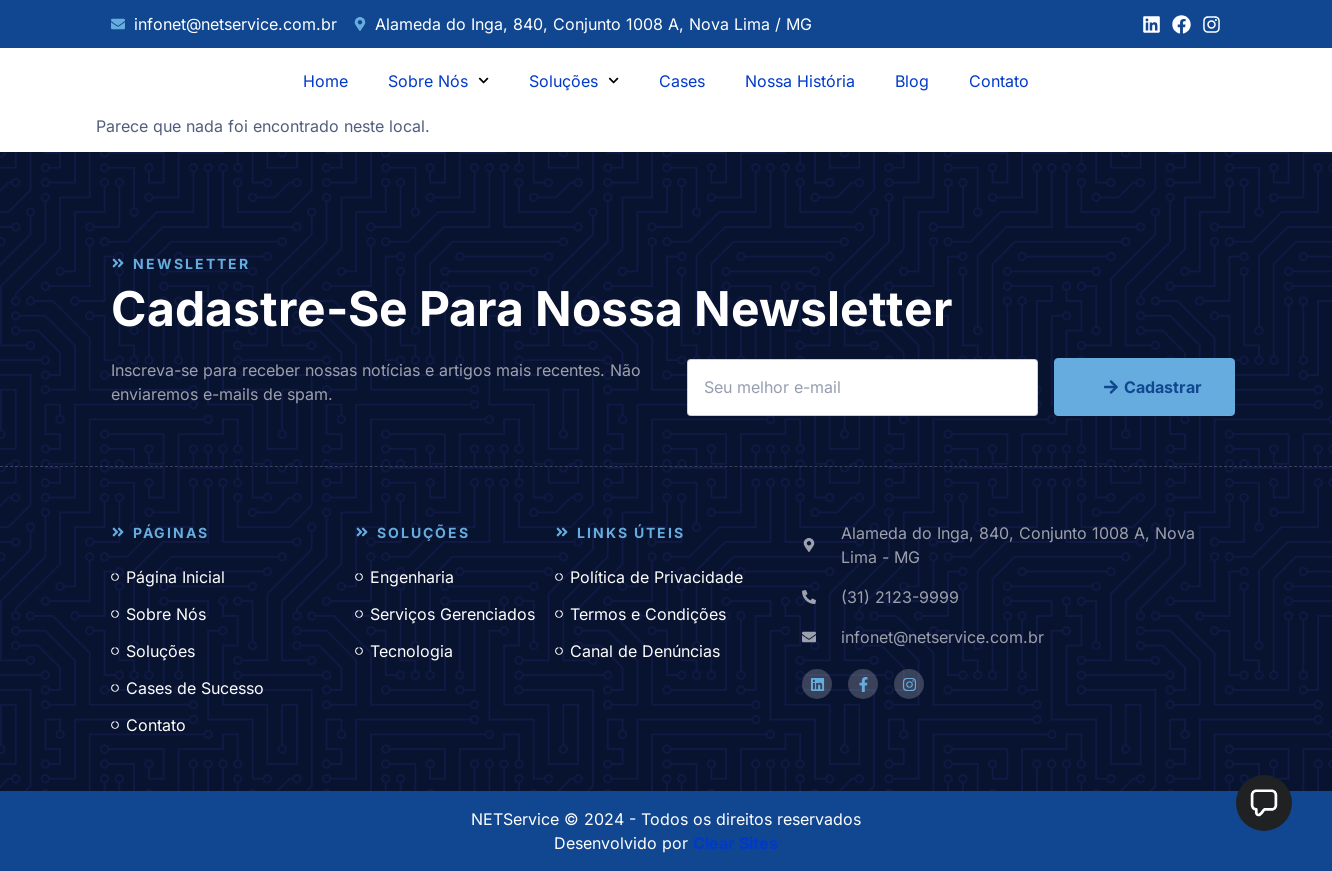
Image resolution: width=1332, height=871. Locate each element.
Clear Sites (735, 843)
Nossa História (800, 81)
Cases (682, 81)
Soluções (574, 80)
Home (325, 81)
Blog (912, 81)
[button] (1264, 803)
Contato (999, 81)
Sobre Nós (438, 80)
